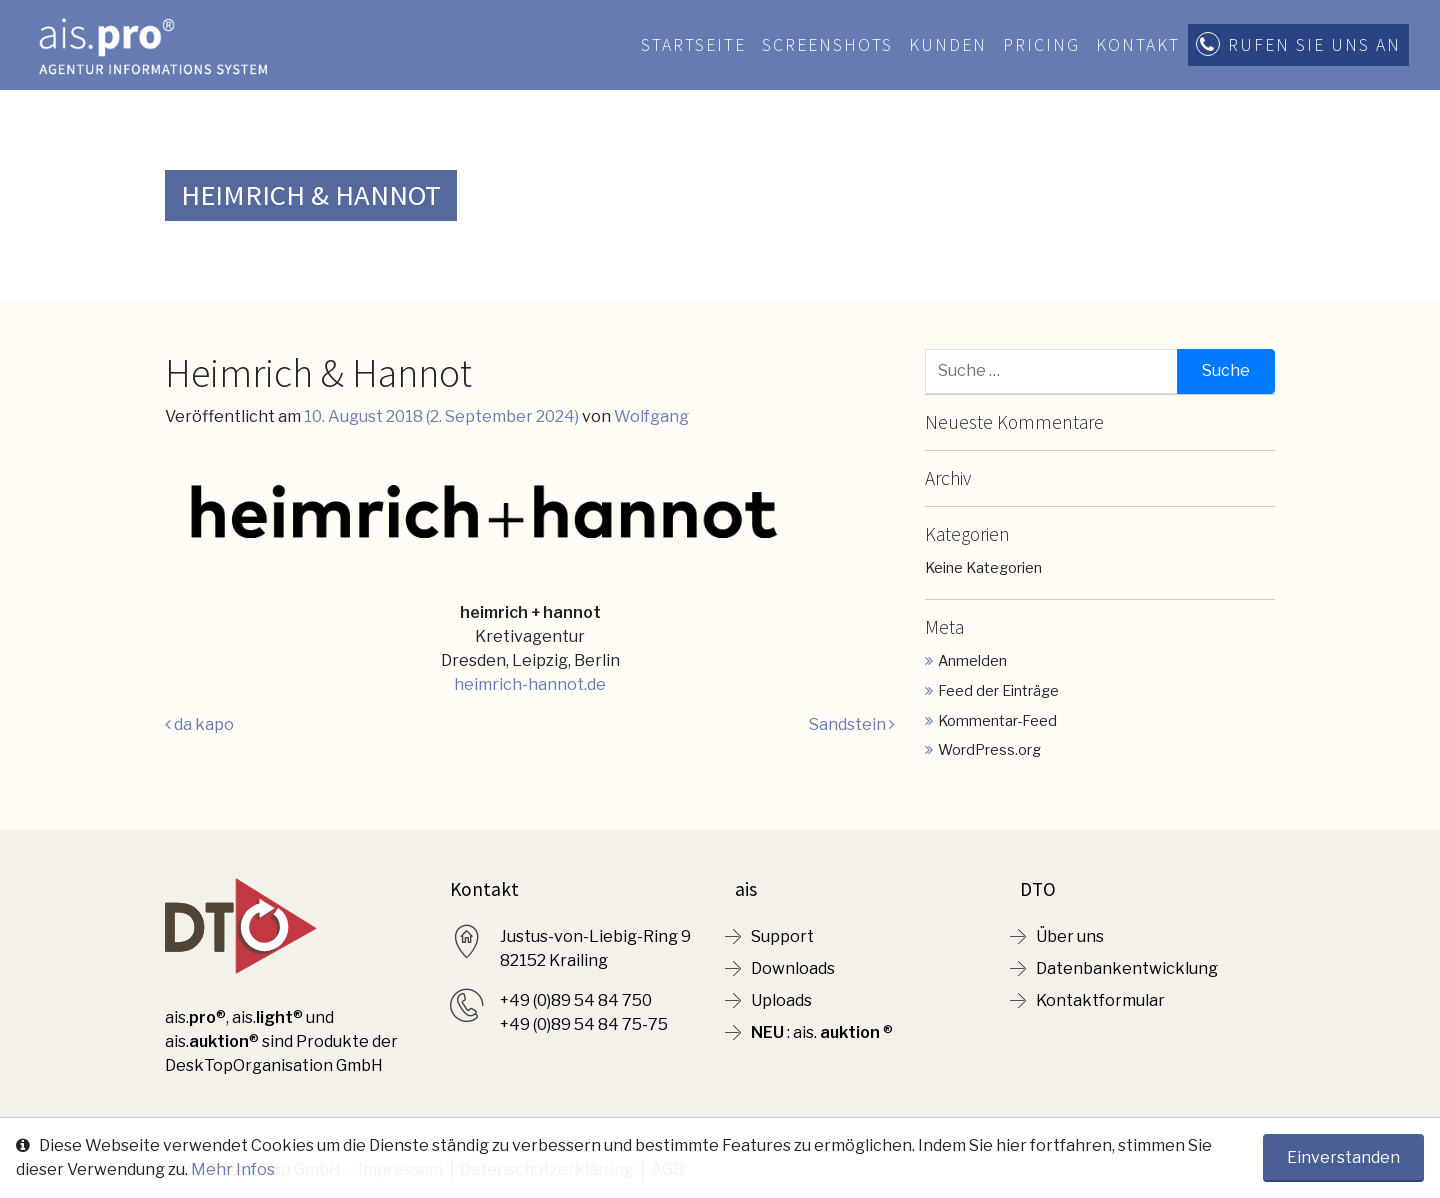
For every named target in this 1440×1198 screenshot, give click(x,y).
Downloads (793, 968)
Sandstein (852, 724)
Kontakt (1138, 45)
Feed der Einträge (998, 691)
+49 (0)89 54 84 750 (576, 1000)
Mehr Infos (233, 1169)
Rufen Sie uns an (1314, 45)
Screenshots (827, 45)
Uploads (781, 1000)
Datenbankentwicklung (1127, 968)
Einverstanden (1343, 1157)
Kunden (948, 45)
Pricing (1041, 45)
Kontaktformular (1100, 1000)
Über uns (1070, 936)
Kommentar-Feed (997, 721)
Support (782, 936)
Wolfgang (651, 416)
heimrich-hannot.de (530, 684)
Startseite (693, 45)
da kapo (199, 724)
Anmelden (972, 661)
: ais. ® (822, 1032)
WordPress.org (989, 750)
